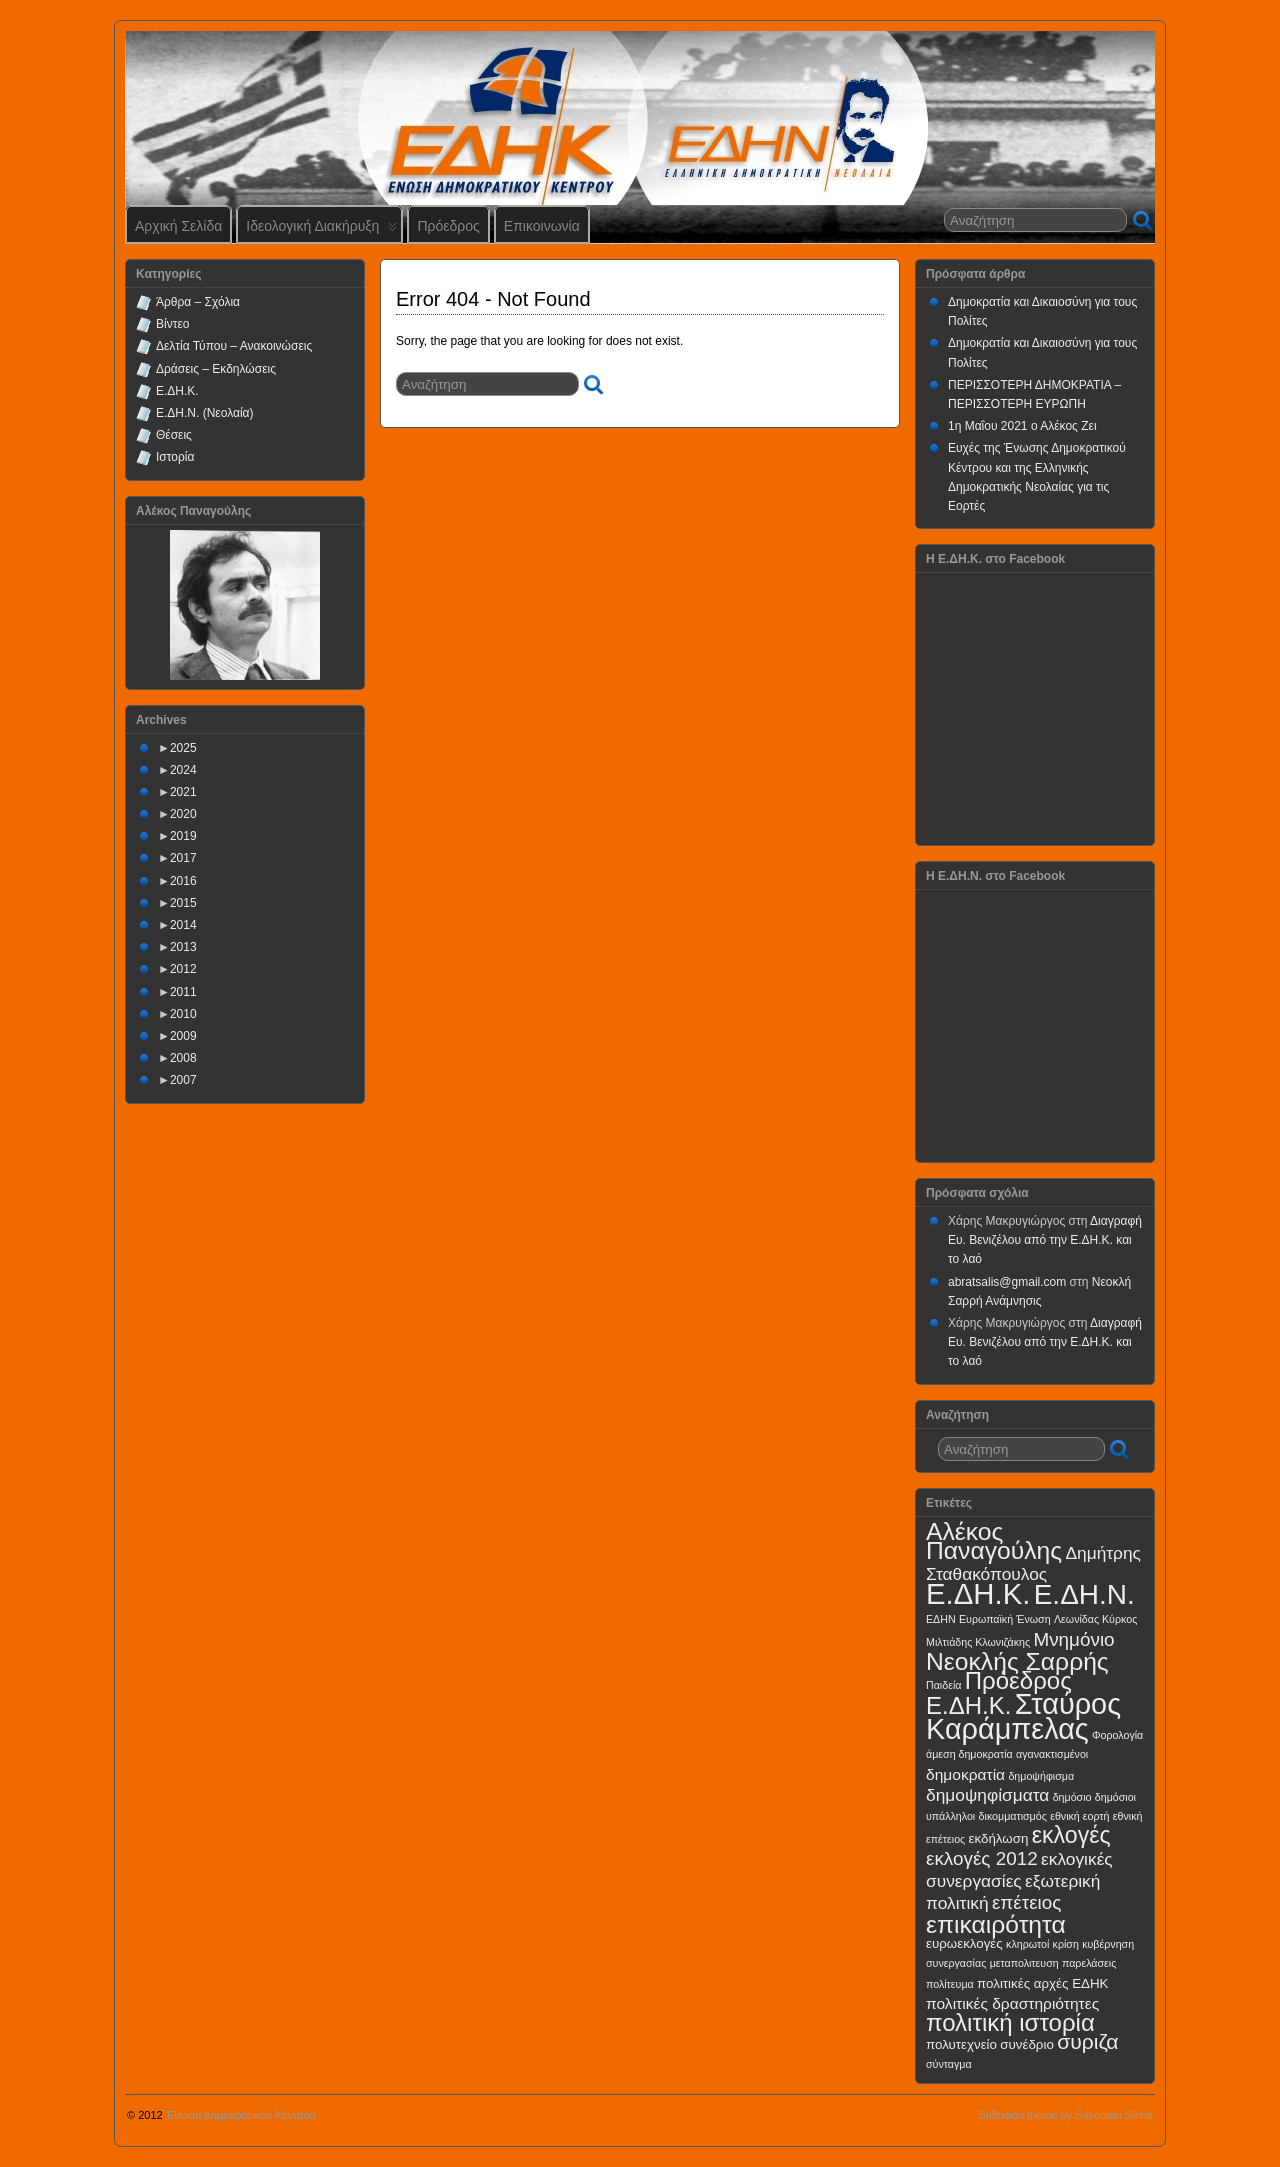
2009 (183, 1036)
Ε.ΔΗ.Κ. (177, 391)
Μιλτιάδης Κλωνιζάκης (978, 1642)
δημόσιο (1072, 1797)
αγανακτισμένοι (1052, 1754)
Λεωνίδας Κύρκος (1095, 1619)
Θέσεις (174, 435)
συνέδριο (1027, 2044)
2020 (183, 814)
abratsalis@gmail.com (1007, 1282)
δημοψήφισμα (1041, 1776)
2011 (183, 992)
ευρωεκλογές (964, 1943)
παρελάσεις (1089, 1963)
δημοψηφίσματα (987, 1795)
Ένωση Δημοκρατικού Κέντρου (241, 2115)
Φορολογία (1117, 1735)
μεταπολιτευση (1024, 1963)
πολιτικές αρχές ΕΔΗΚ (1042, 1983)
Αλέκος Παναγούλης (994, 1541)
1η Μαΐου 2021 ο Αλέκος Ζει (1022, 426)
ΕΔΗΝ (941, 1619)
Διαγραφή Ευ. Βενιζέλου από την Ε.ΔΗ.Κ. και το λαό (1045, 1240)
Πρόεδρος (448, 226)
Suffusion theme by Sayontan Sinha (1065, 2115)
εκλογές (1071, 1835)
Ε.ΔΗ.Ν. (1084, 1594)
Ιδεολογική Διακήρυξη (321, 230)
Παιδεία (943, 1685)
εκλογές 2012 (982, 1858)
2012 (183, 969)
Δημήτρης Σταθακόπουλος (1033, 1563)
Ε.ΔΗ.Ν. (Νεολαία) (205, 413)
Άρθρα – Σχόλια (198, 302)
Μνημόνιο (1073, 1639)
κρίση (1066, 1944)
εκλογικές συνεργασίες (1019, 1869)
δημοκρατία (965, 1774)
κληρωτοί (1027, 1944)
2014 (183, 925)
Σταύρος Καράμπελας (1023, 1716)
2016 (183, 881)
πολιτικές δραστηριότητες (1012, 2003)
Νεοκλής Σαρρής (1017, 1661)
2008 (183, 1058)
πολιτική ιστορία (1010, 2022)
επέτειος (1027, 1902)
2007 (183, 1080)
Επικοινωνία (542, 226)
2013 (183, 947)
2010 (183, 1014)
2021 (183, 792)
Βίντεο (172, 324)
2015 (183, 903)
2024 (183, 770)
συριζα (1087, 2041)
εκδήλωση (999, 1838)
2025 (183, 748)
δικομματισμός (1013, 1816)
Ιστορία (175, 457)
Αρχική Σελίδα (178, 226)
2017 (183, 858)
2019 (183, 836)
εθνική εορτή (1079, 1816)
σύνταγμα (949, 2064)
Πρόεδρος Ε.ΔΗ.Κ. (999, 1693)
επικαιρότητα (996, 1924)
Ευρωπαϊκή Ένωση (1005, 1619)
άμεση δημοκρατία (969, 1754)
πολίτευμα (950, 1984)
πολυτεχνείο (961, 2044)
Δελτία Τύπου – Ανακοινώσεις (234, 346)
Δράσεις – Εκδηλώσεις (216, 369)
